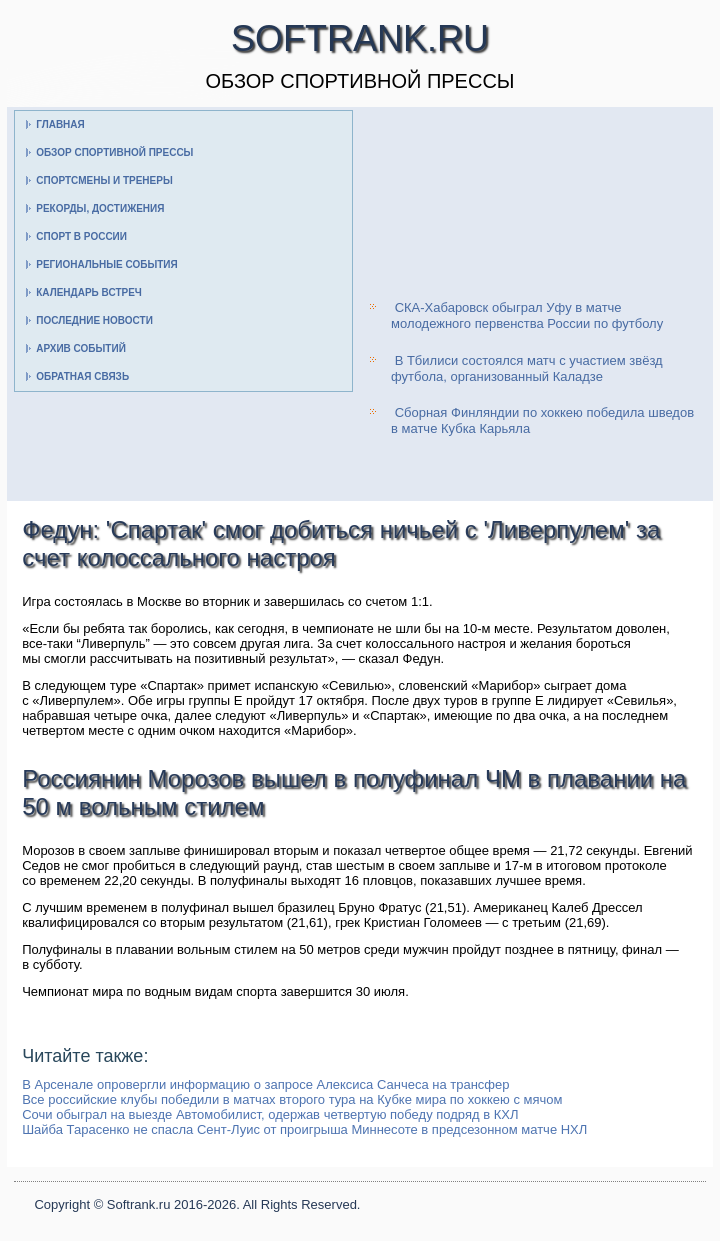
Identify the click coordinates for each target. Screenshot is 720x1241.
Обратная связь (82, 376)
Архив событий (81, 348)
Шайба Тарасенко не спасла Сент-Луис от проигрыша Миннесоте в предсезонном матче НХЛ (304, 1129)
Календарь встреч (89, 292)
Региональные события (106, 264)
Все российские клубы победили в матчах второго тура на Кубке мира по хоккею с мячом (292, 1099)
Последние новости (94, 320)
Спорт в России (81, 236)
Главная (60, 124)
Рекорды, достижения (100, 208)
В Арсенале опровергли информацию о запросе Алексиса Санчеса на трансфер (265, 1084)
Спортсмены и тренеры (104, 180)
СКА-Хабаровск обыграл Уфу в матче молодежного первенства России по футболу (527, 315)
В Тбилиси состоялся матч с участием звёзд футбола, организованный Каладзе (527, 368)
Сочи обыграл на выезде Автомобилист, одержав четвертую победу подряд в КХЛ (270, 1114)
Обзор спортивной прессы (114, 152)
